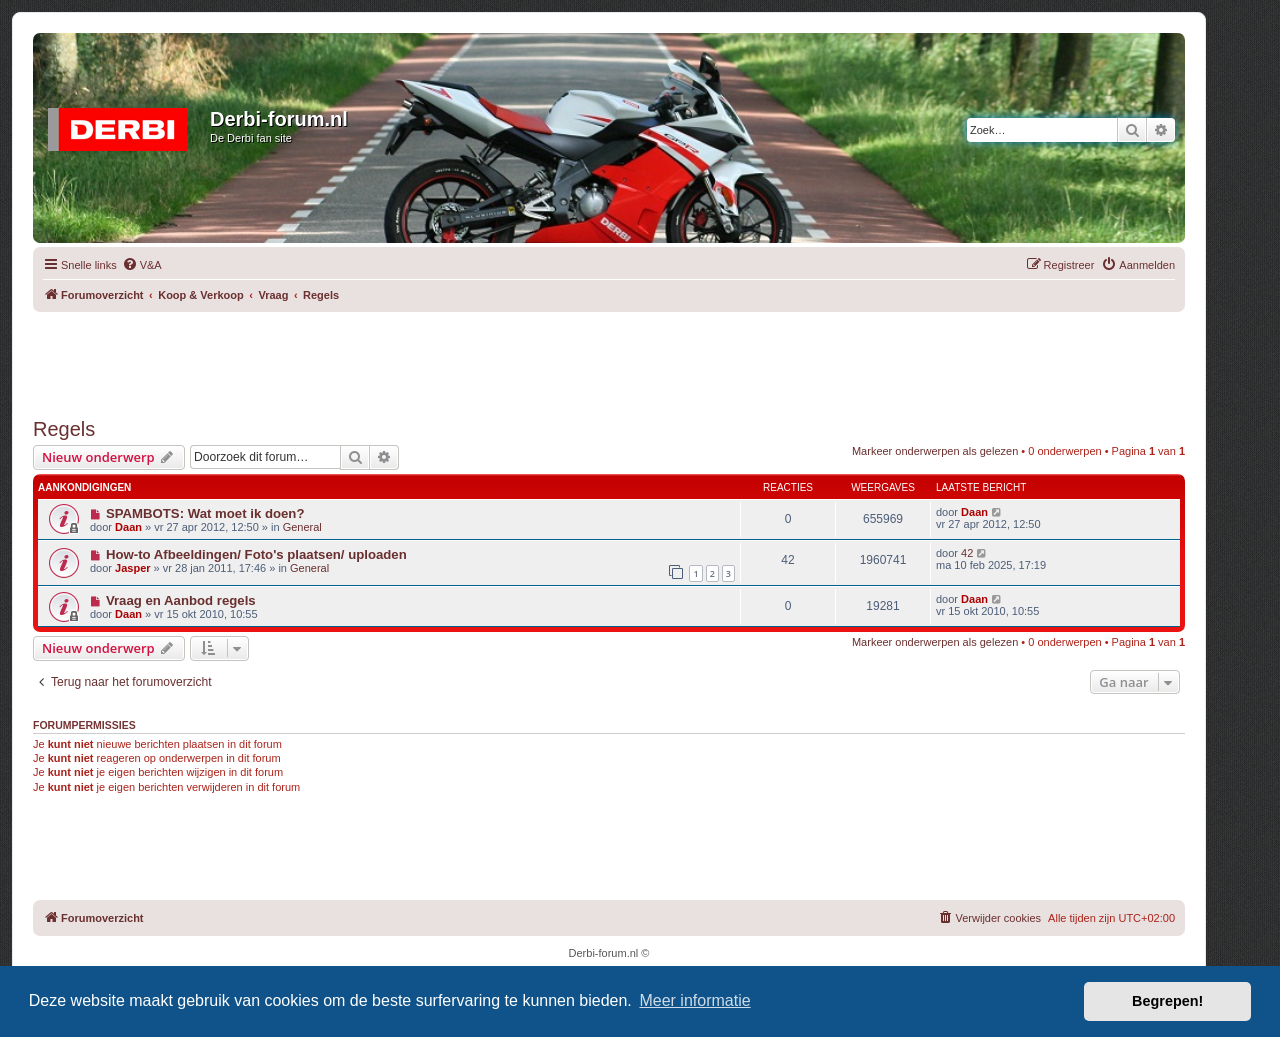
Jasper (132, 568)
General (302, 527)
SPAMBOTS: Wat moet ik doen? (205, 513)
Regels (64, 429)
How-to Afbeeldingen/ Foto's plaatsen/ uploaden (256, 554)
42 (967, 553)
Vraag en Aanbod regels (181, 600)
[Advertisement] (609, 357)
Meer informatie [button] (694, 1000)
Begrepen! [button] (1167, 1001)
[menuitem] (142, 265)
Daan (128, 527)
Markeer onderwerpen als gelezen (935, 451)
